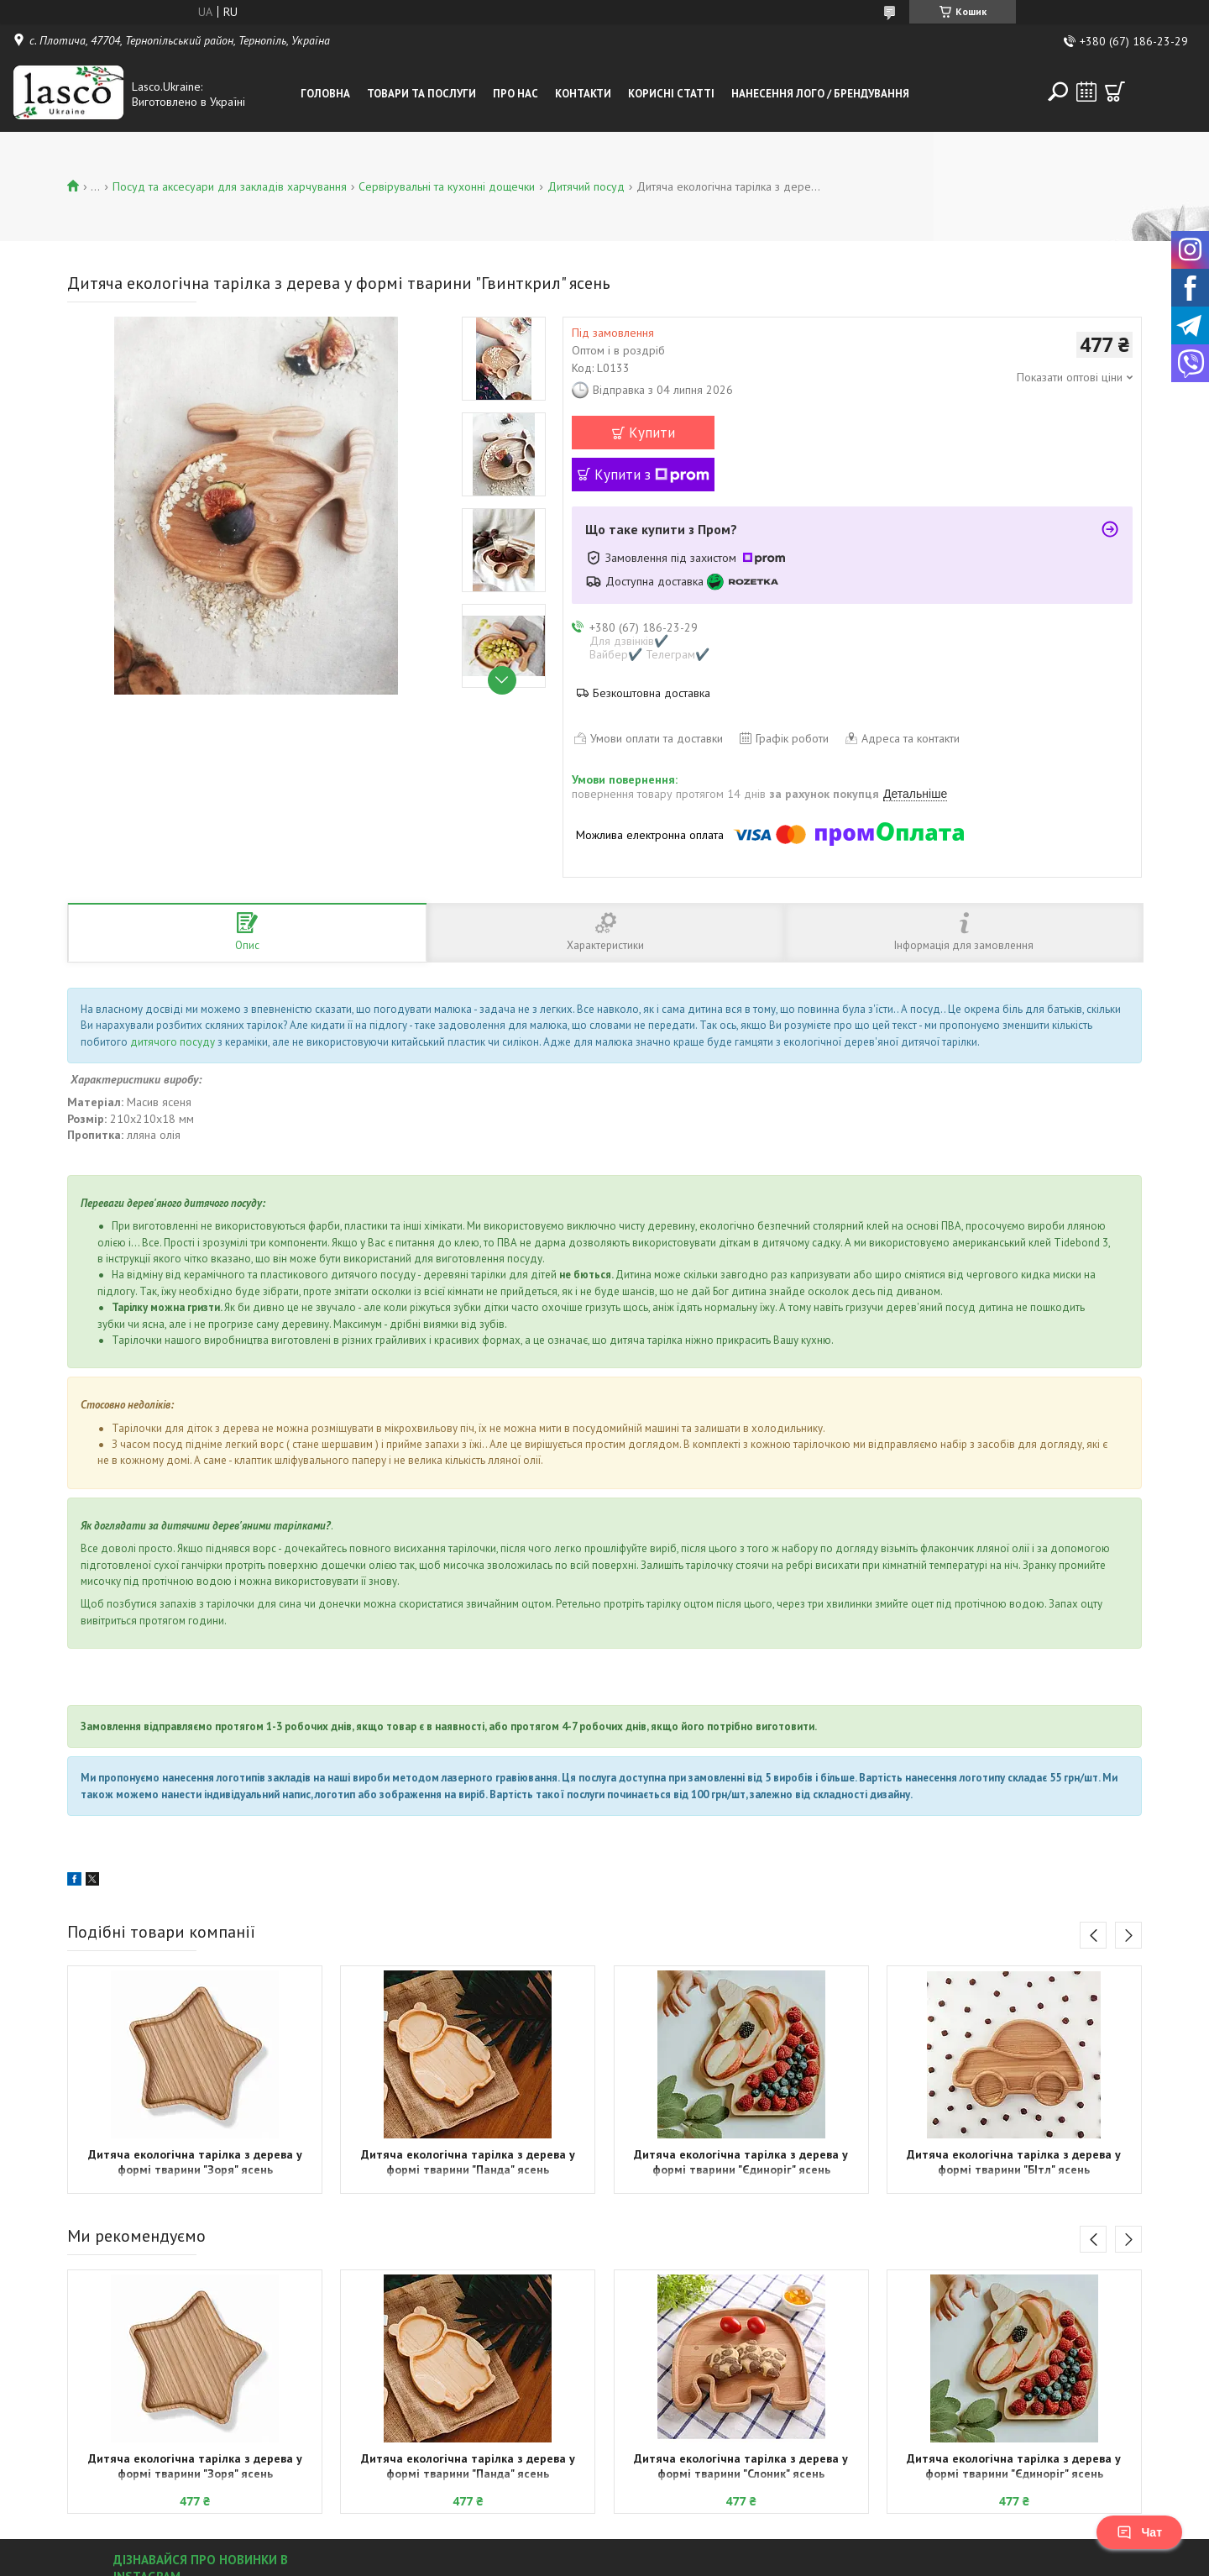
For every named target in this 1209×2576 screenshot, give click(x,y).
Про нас (515, 94)
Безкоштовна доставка (651, 692)
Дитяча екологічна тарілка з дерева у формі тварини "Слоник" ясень (741, 2466)
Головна (325, 94)
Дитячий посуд (586, 186)
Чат (1139, 2532)
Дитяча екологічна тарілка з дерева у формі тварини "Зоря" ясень (195, 2162)
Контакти (583, 94)
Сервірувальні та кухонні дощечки (447, 186)
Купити (652, 432)
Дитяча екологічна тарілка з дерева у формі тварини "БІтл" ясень (1014, 2162)
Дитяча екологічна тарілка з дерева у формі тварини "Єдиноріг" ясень (741, 2162)
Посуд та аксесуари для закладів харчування (230, 186)
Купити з (651, 474)
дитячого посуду (172, 1042)
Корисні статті (671, 94)
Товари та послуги (421, 94)
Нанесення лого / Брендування (820, 94)
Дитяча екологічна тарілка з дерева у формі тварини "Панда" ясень (468, 2162)
